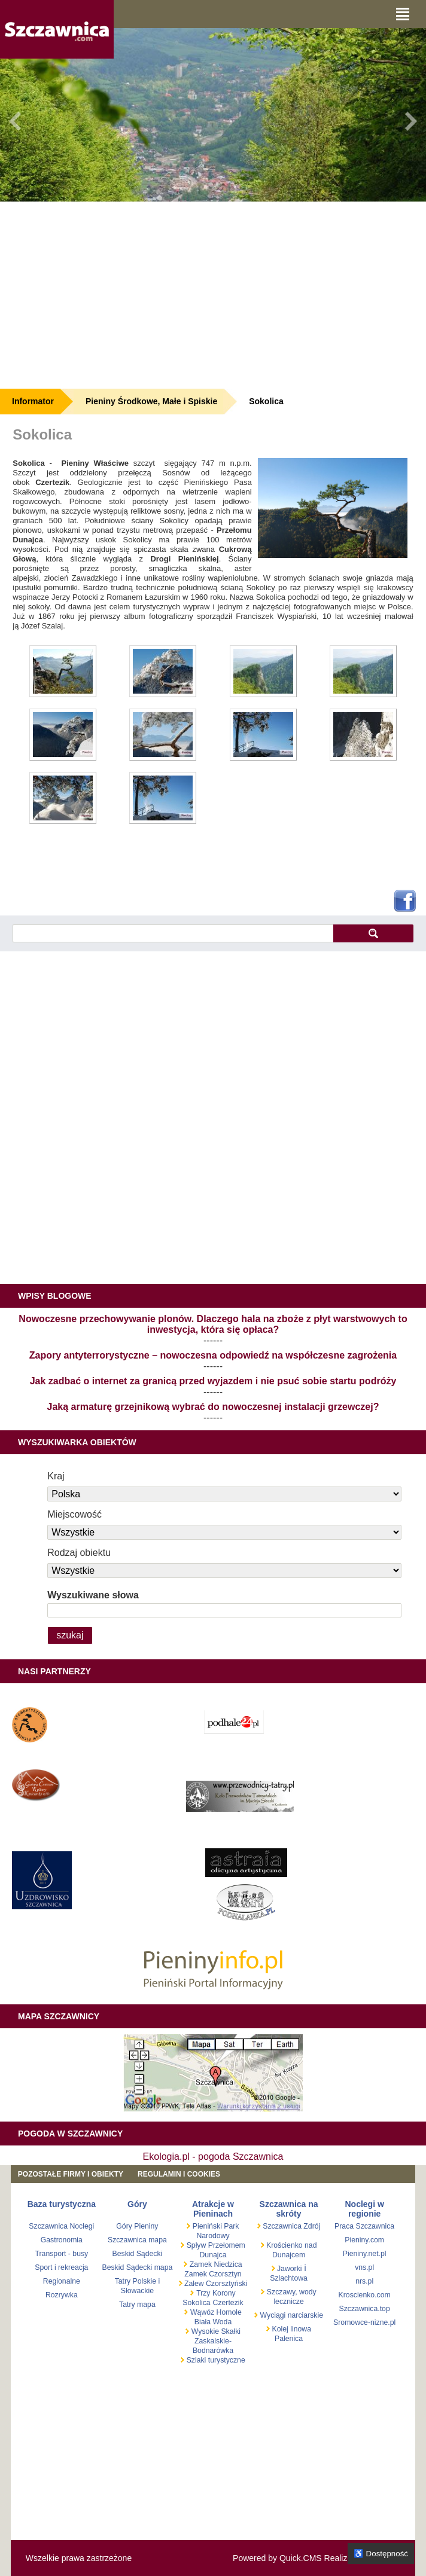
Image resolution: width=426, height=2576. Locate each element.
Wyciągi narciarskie (290, 2315)
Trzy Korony (216, 2293)
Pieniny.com (364, 2240)
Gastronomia (62, 2240)
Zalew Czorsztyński (215, 2283)
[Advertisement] (213, 295)
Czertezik (228, 2303)
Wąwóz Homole (216, 2312)
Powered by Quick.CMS (277, 2558)
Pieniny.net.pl (365, 2254)
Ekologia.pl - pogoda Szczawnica (213, 2156)
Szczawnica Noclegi (61, 2226)
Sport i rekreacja (61, 2267)
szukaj (373, 933)
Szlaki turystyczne (214, 2360)
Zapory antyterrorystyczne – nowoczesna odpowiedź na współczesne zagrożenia (213, 1355)
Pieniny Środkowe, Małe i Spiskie (151, 401)
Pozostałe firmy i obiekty (70, 2174)
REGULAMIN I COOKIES (179, 2174)
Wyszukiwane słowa (93, 1595)
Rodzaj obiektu (79, 1553)
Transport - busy (61, 2254)
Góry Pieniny (137, 2226)
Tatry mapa (137, 2304)
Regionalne (61, 2281)
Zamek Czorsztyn (212, 2274)
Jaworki (288, 2268)
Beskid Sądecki (137, 2254)
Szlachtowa (289, 2278)
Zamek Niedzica (214, 2264)
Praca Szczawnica (364, 2226)
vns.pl (364, 2267)
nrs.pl (364, 2281)
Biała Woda (213, 2322)
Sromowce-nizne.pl (364, 2322)
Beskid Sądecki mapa (137, 2267)
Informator (33, 401)
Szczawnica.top (364, 2309)
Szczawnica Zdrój (290, 2226)
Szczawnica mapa (137, 2240)
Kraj (55, 1476)
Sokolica (266, 401)
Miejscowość (74, 1514)
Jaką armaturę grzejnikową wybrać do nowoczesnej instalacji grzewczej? (213, 1407)
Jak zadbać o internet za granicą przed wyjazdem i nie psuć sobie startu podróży (213, 1381)
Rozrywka (61, 2295)
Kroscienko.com (365, 2295)
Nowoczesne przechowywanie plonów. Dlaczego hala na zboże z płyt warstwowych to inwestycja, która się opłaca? (213, 1324)
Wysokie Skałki (216, 2331)
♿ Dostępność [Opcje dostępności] (381, 2553)
